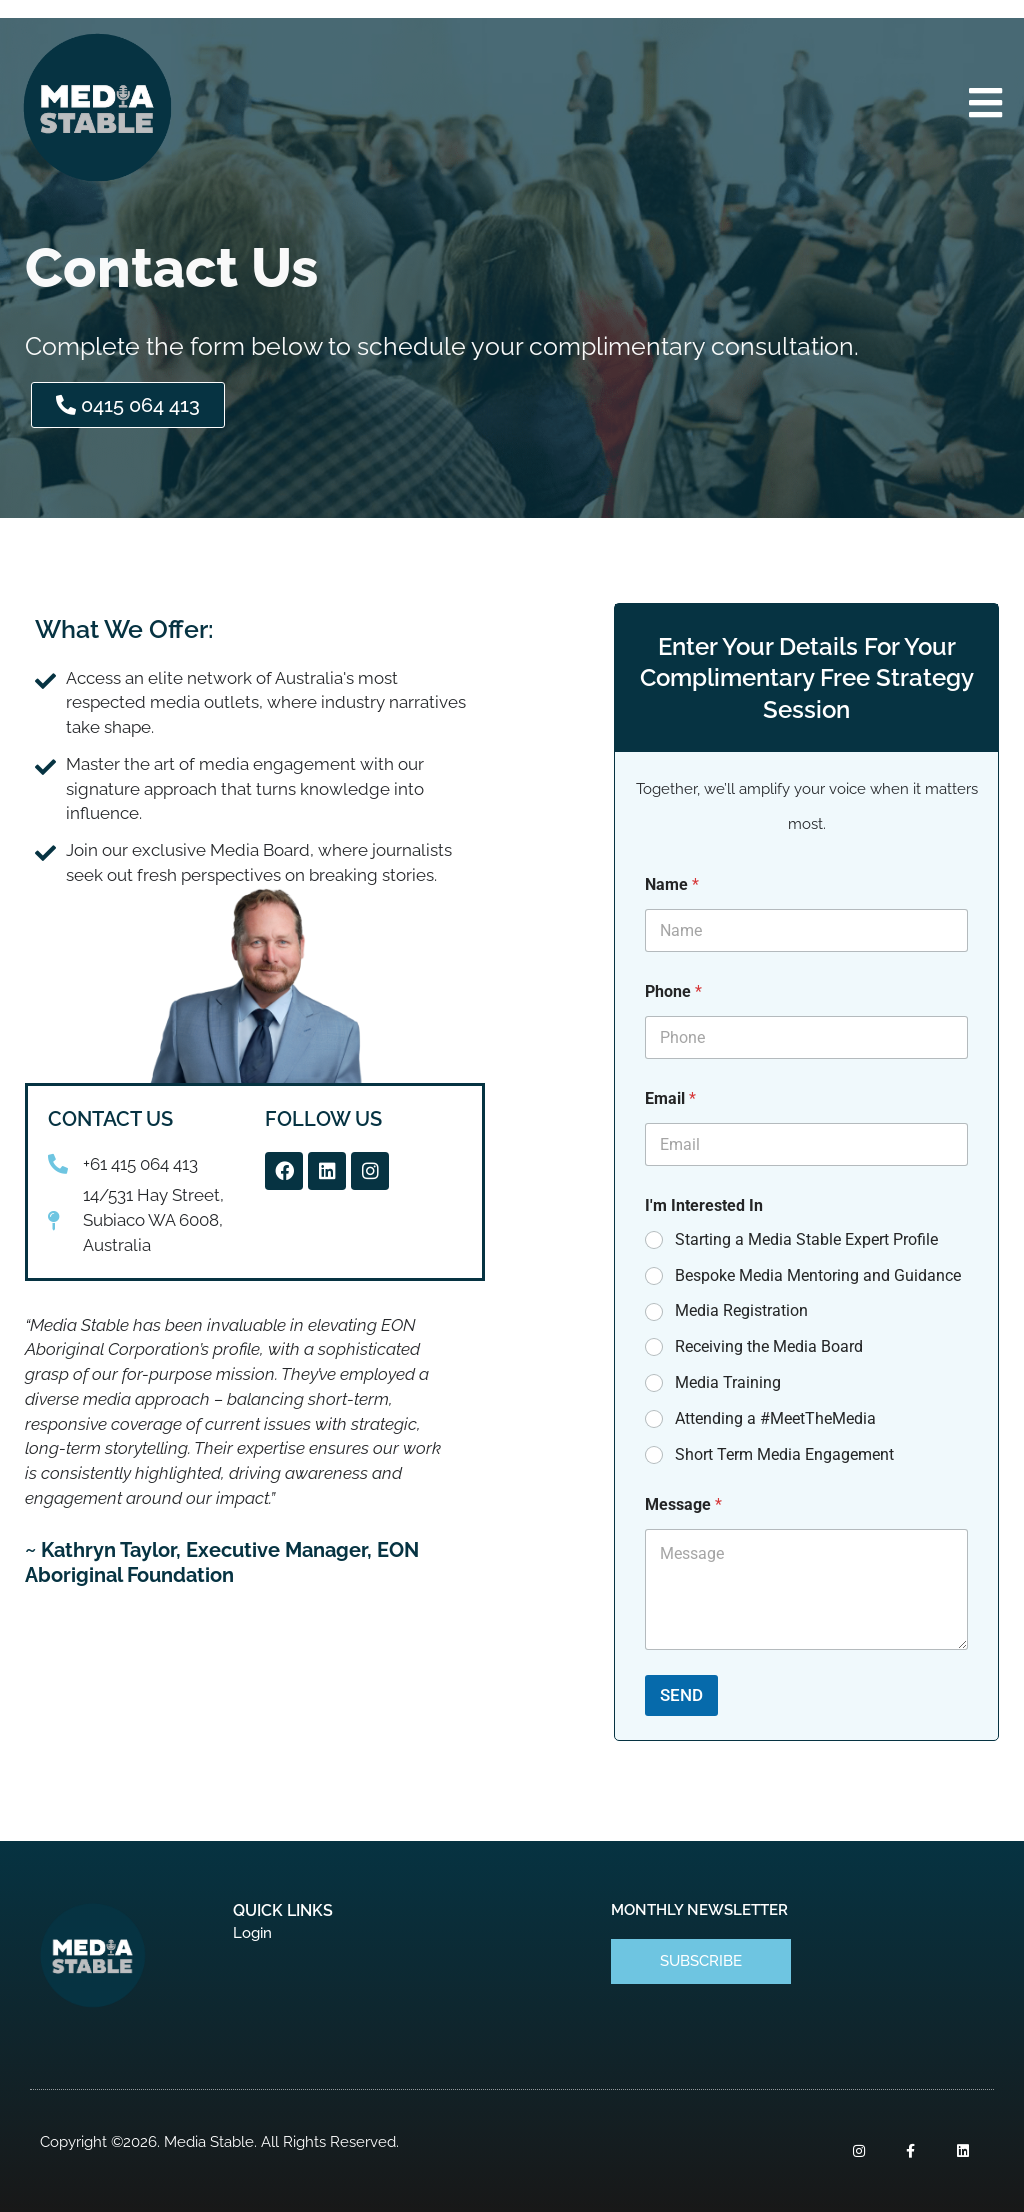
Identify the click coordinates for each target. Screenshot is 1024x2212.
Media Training (728, 1382)
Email (670, 1098)
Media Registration (741, 1310)
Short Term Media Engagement (784, 1454)
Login (252, 1933)
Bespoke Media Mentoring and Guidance (818, 1275)
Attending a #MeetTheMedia (775, 1418)
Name (672, 884)
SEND (681, 1695)
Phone (673, 991)
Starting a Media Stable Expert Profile (806, 1239)
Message (683, 1504)
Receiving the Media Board (769, 1346)
